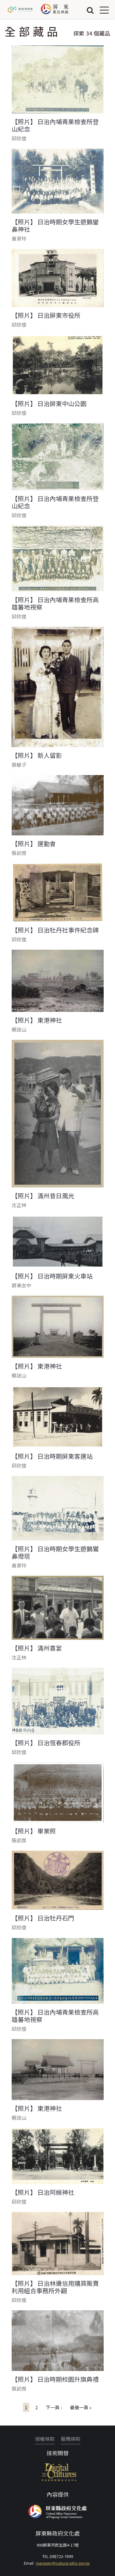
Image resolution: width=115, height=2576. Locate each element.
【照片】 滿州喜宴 (37, 1648)
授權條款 (45, 2438)
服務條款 (70, 2438)
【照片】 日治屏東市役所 (46, 315)
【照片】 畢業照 (34, 1831)
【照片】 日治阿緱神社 (43, 2192)
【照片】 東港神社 (37, 1020)
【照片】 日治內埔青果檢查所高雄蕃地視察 (55, 603)
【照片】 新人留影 (37, 755)
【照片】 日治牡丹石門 (43, 1918)
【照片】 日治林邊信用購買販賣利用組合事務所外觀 (55, 2287)
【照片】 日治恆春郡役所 (46, 1742)
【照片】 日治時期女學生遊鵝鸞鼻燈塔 (55, 1552)
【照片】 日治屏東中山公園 (49, 403)
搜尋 (90, 10)
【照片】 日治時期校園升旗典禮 (55, 2379)
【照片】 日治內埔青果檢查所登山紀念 (55, 125)
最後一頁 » (80, 2407)
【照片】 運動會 (34, 843)
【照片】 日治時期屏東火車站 (52, 1276)
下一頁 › (54, 2407)
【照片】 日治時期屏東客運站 (52, 1456)
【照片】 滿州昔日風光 (43, 1195)
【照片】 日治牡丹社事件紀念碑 (55, 930)
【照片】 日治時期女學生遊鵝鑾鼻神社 (55, 225)
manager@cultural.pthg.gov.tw (63, 2563)
